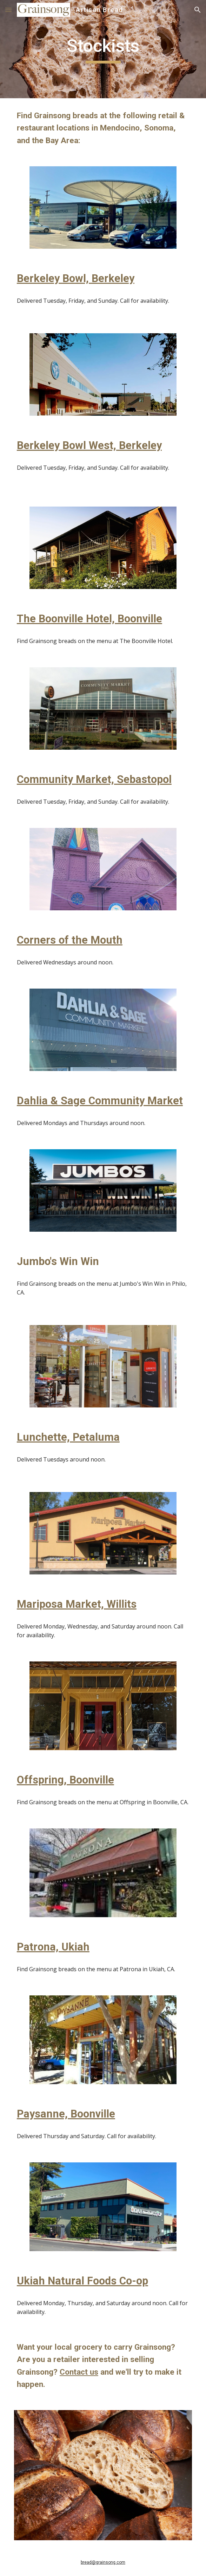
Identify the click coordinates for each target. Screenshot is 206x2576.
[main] (103, 49)
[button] (8, 9)
